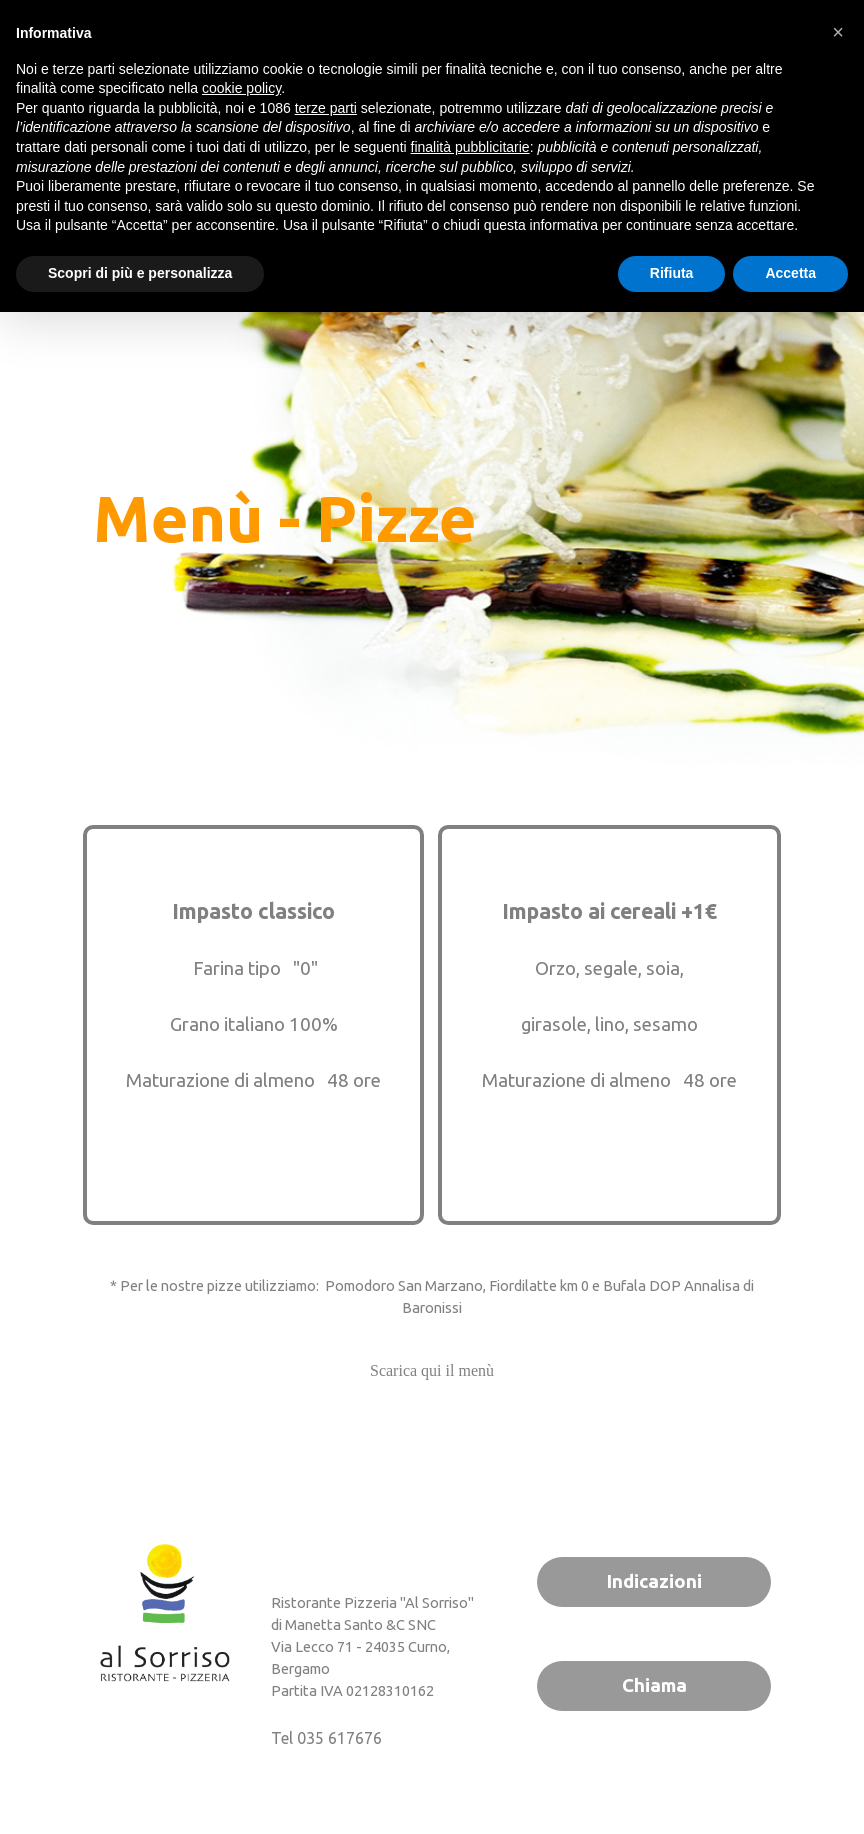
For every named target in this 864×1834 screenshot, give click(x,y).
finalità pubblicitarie (470, 147)
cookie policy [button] (241, 88)
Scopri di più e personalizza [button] (140, 273)
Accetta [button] (790, 273)
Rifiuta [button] (672, 273)
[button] (838, 32)
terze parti (326, 108)
